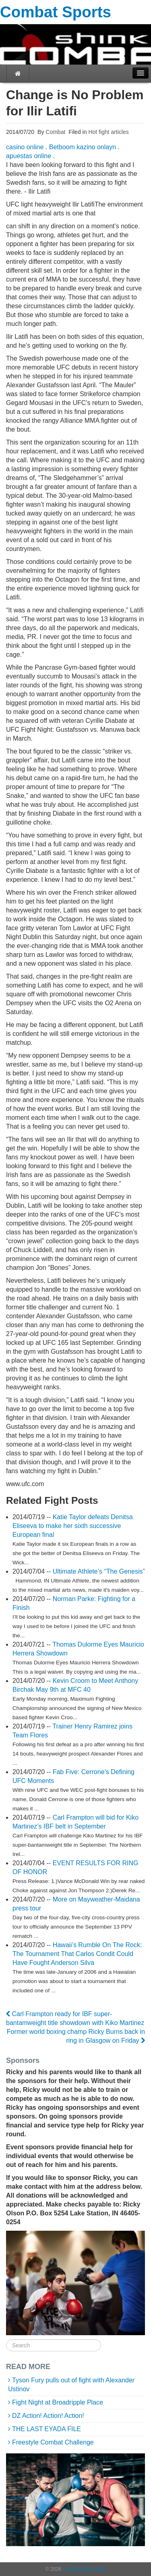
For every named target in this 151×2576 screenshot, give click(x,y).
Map (100, 2569)
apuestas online (28, 155)
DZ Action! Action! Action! (48, 2415)
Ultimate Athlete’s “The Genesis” (99, 1571)
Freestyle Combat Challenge (53, 2442)
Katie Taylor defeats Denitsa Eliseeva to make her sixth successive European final (72, 1525)
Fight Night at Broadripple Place (57, 2402)
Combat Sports (55, 12)
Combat (54, 132)
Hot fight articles (108, 132)
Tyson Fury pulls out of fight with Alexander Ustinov (71, 2384)
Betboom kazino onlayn (82, 147)
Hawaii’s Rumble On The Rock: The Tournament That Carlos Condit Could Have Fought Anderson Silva (77, 1953)
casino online (24, 147)
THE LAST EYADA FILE (46, 2429)
